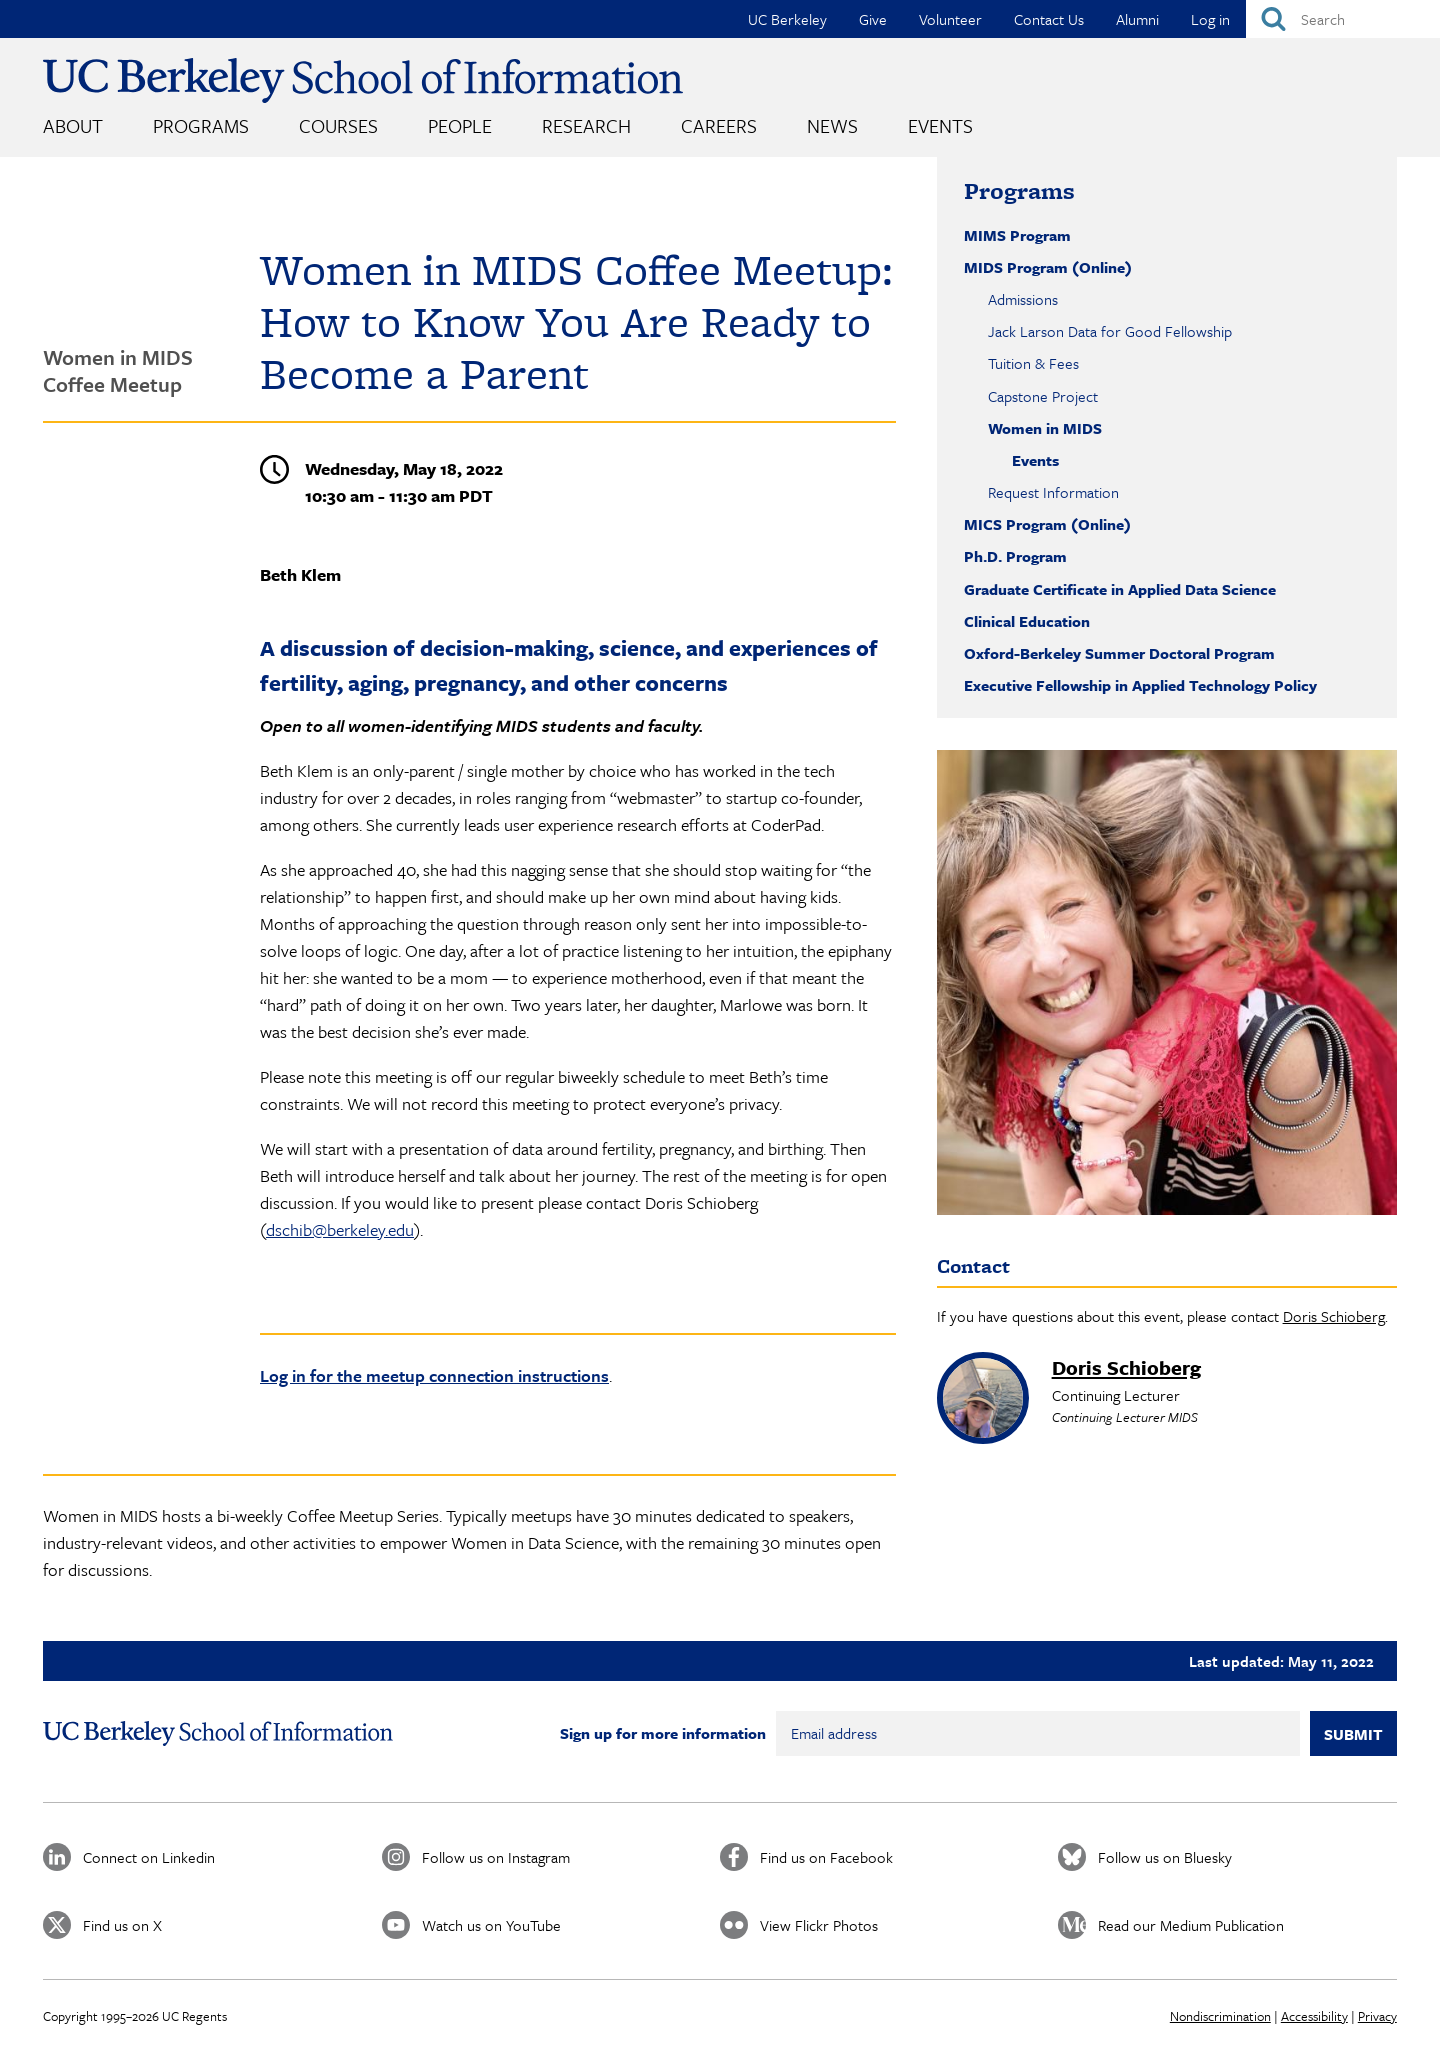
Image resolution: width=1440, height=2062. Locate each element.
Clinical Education (1027, 621)
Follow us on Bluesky (1165, 1857)
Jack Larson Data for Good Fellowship (1110, 331)
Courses (338, 125)
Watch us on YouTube (491, 1925)
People (460, 125)
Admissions (1023, 299)
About (73, 125)
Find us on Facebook (826, 1857)
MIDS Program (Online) (1048, 267)
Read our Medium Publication (1191, 1925)
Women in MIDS (1045, 428)
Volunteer (950, 19)
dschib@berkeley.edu (340, 1229)
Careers (719, 125)
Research (586, 125)
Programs (201, 125)
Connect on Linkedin (149, 1857)
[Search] (1343, 19)
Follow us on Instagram (496, 1857)
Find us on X (122, 1925)
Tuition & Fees (1033, 363)
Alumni (1137, 19)
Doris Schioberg (1334, 1316)
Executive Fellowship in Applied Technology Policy (1140, 685)
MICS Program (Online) (1047, 524)
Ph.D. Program (1015, 556)
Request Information (1053, 492)
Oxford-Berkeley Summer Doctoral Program (1119, 653)
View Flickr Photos (819, 1925)
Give (873, 19)
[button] (1167, 982)
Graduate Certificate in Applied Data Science (1120, 589)
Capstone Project (1043, 396)
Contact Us (1049, 19)
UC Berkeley (787, 19)
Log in (1210, 19)
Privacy (1377, 2016)
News (832, 125)
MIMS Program (1017, 235)
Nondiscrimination (1220, 2016)
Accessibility (1314, 2016)
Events (940, 125)
